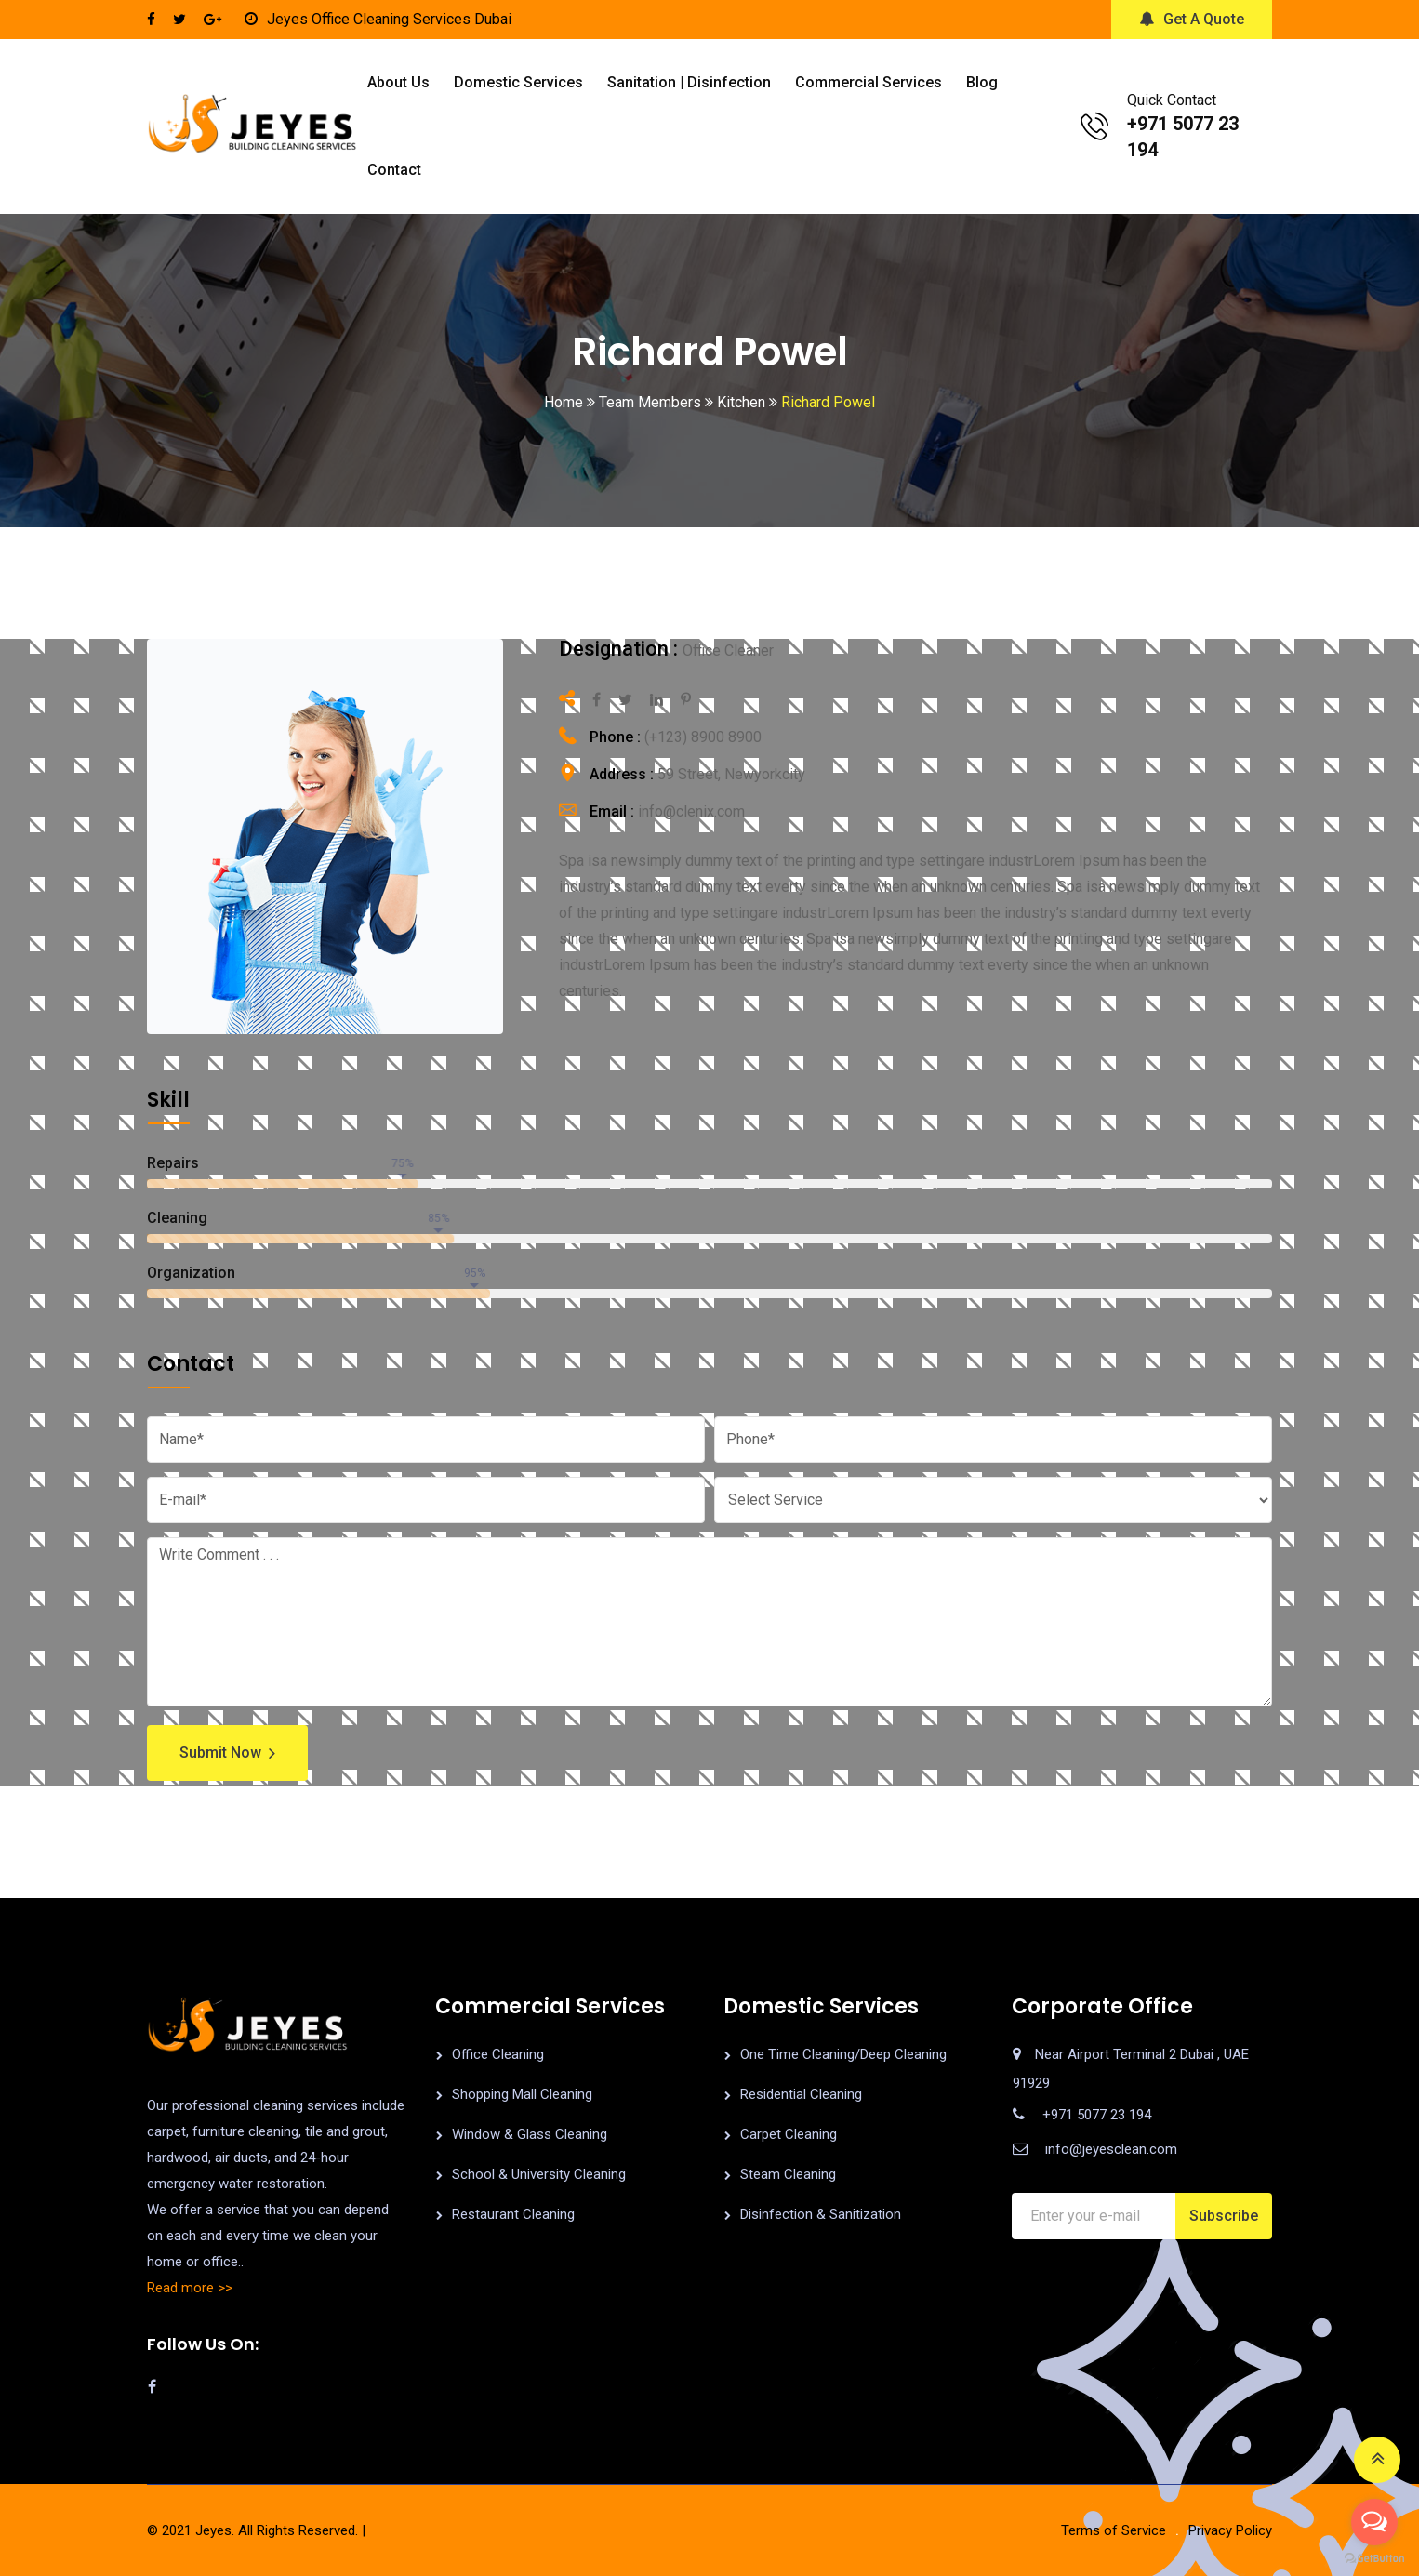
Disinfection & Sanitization (820, 2214)
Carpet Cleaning (788, 2134)
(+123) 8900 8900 (703, 737)
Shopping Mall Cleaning (522, 2094)
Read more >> (189, 2287)
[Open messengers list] (1374, 2522)
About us (398, 82)
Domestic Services (518, 82)
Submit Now (227, 1753)
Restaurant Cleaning (513, 2214)
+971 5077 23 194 (1096, 2114)
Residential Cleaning (801, 2094)
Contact (394, 170)
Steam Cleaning (788, 2174)
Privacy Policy (1230, 2530)
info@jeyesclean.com (1111, 2149)
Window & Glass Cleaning (529, 2134)
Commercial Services (868, 82)
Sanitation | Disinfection (689, 82)
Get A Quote (1191, 19)
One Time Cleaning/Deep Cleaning (843, 2054)
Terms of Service (1113, 2530)
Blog (982, 82)
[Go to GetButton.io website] (1374, 2557)
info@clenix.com (691, 811)
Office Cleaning (498, 2054)
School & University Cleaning (539, 2174)
